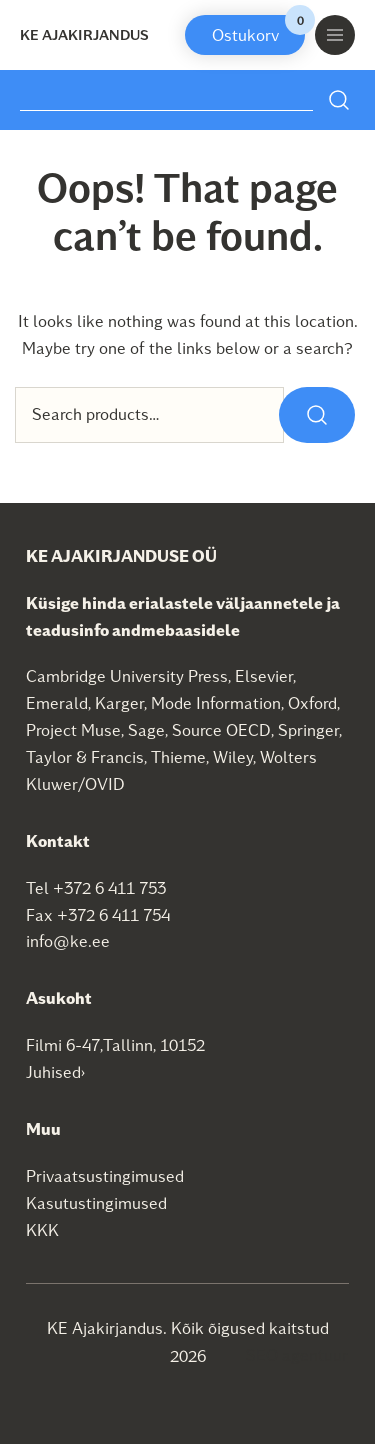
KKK (42, 1229)
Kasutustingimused (96, 1202)
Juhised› (56, 1071)
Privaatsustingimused (105, 1175)
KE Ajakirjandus (84, 34)
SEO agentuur (297, 1354)
